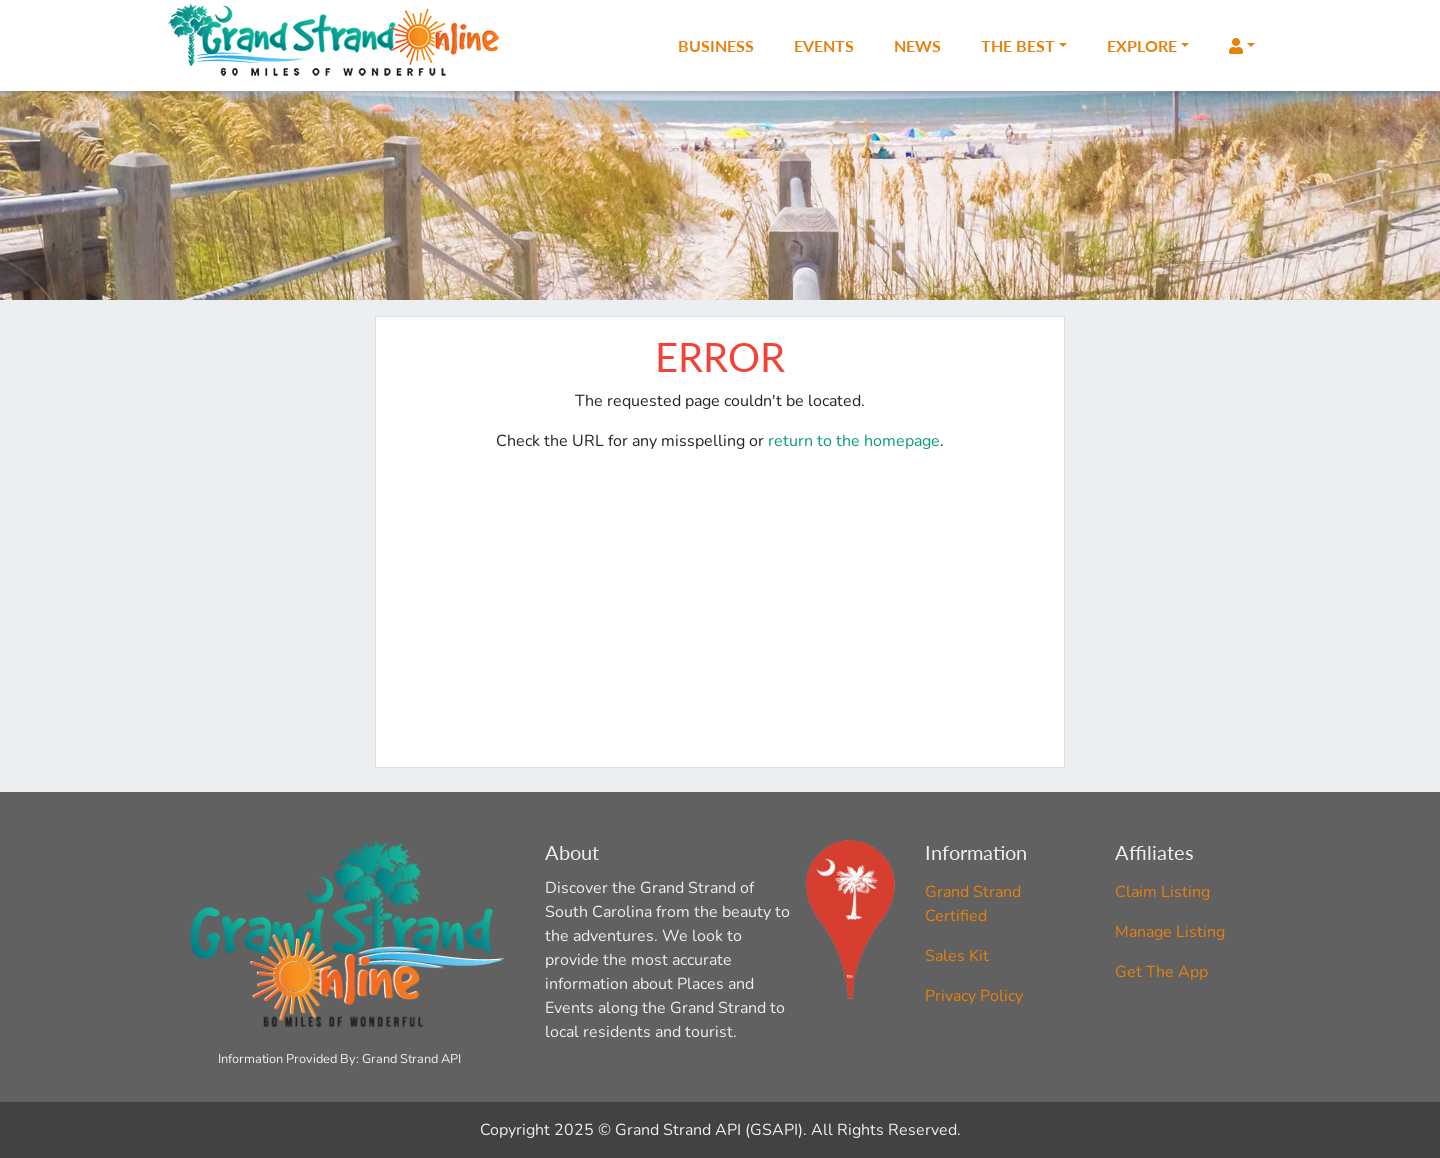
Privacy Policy (974, 996)
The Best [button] (1018, 45)
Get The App (1161, 972)
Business (716, 45)
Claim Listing (1162, 892)
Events (824, 45)
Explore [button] (1142, 45)
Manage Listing (1170, 932)
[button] (1242, 46)
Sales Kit (957, 956)
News (917, 45)
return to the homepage (854, 441)
